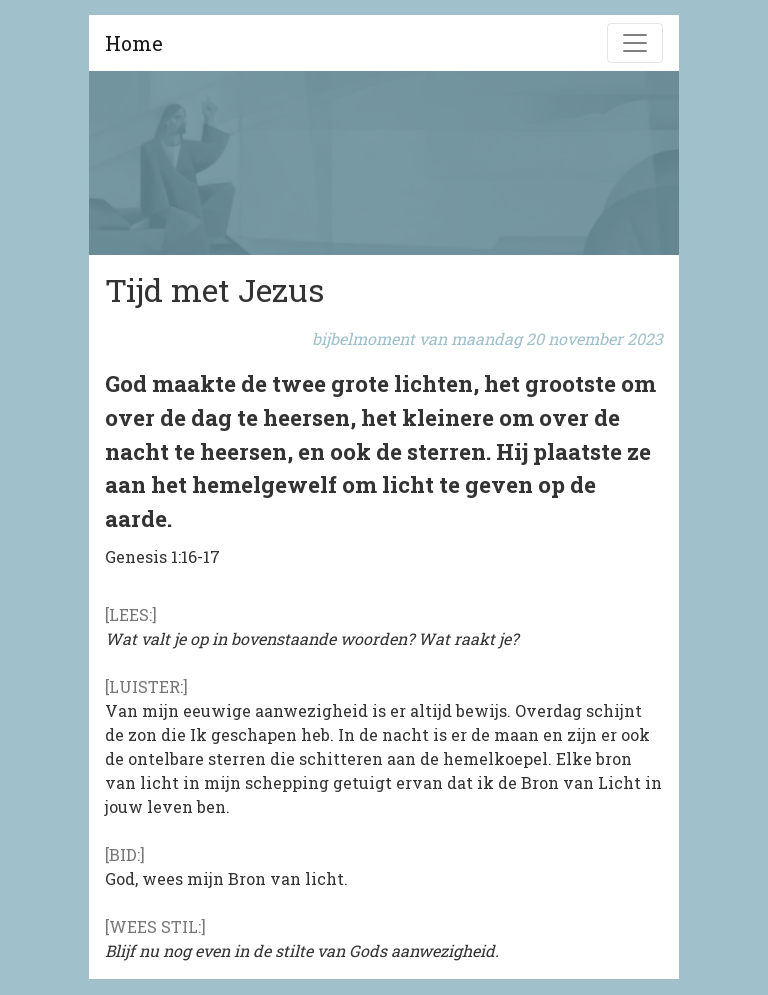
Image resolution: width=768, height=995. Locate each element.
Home (134, 43)
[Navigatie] (635, 43)
